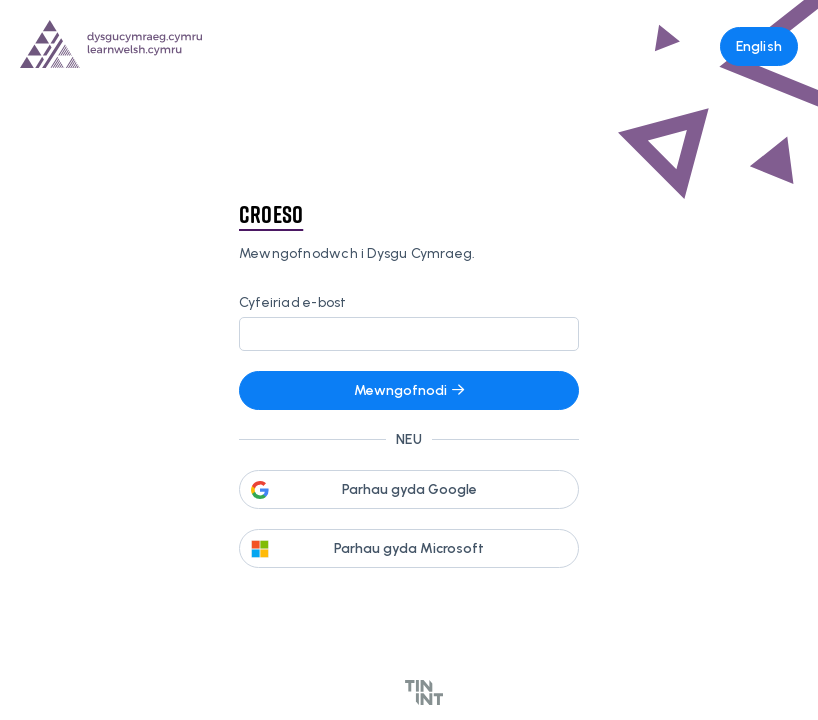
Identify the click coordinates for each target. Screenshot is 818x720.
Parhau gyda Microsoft (409, 548)
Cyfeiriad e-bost (292, 302)
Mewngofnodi (409, 390)
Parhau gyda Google (409, 489)
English (759, 46)
